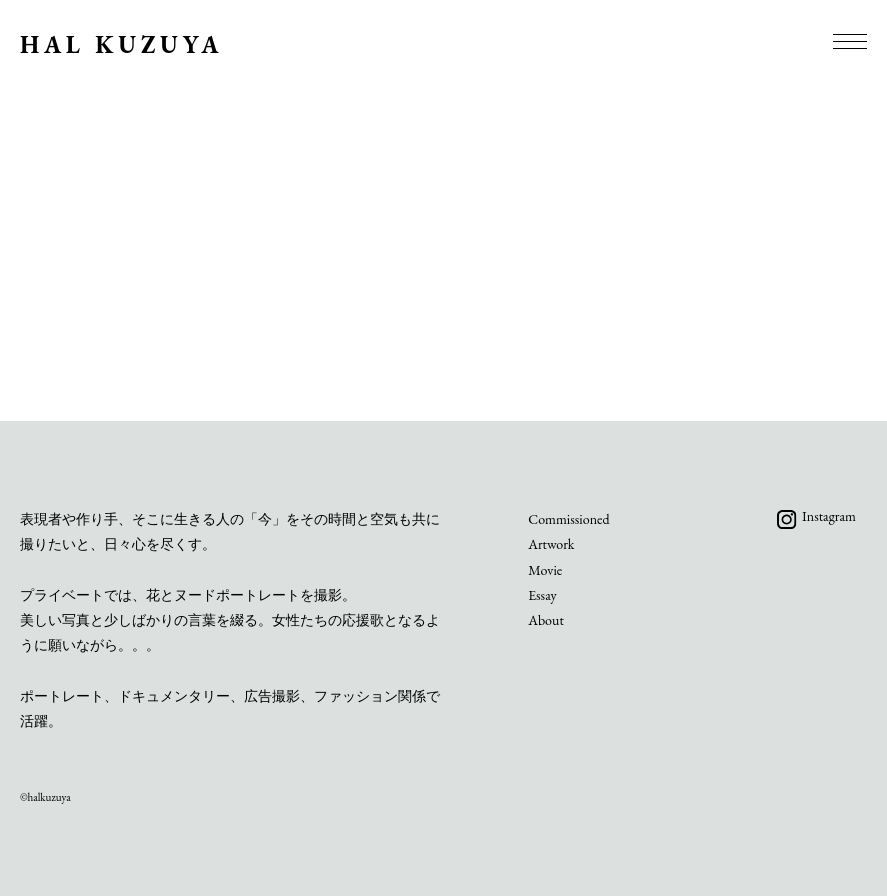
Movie (545, 570)
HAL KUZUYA (121, 44)
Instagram (829, 516)
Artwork (551, 544)
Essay (542, 595)
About (546, 620)
